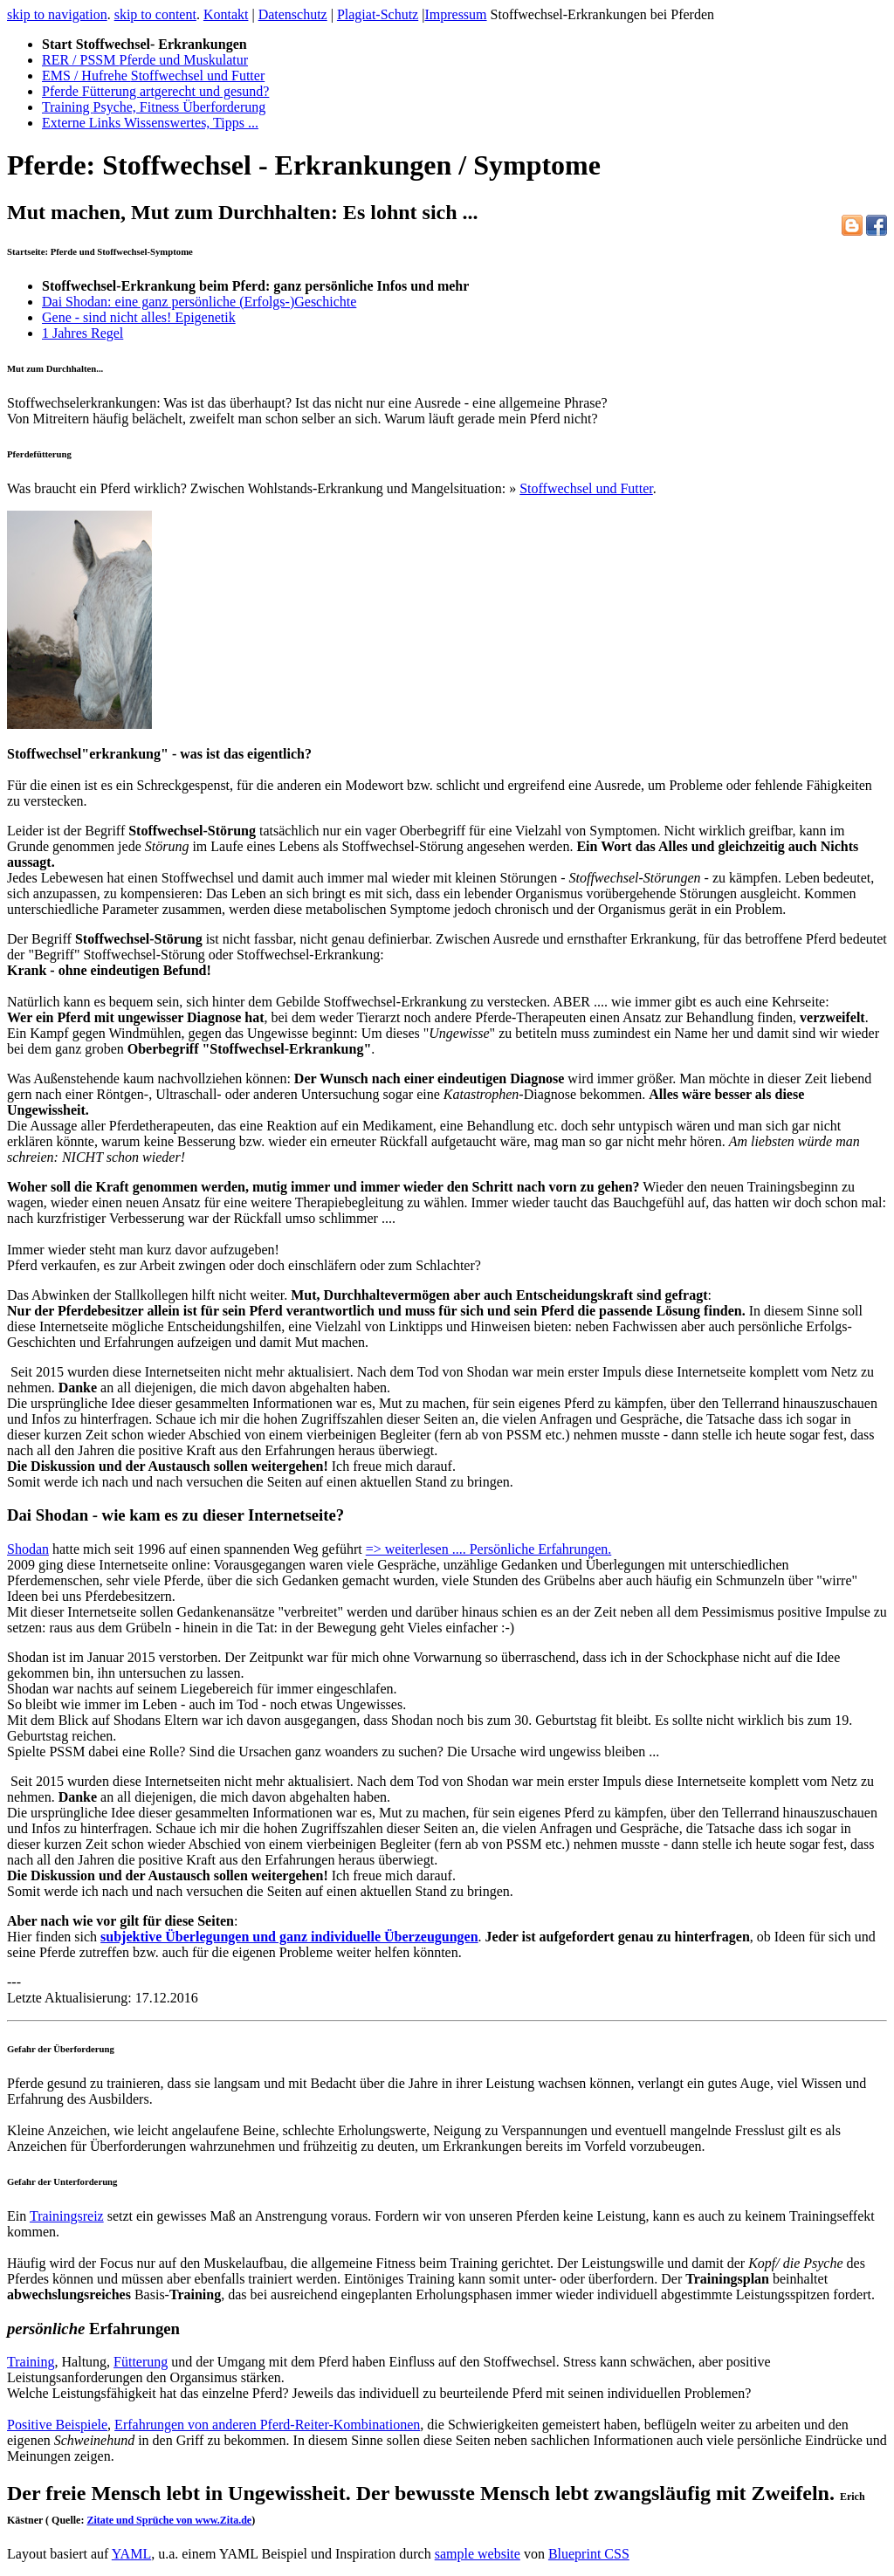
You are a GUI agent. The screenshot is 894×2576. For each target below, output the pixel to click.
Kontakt (226, 14)
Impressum (455, 14)
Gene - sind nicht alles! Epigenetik (139, 317)
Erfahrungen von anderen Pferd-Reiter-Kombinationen (267, 2424)
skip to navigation (57, 14)
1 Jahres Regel (82, 333)
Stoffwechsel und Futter (586, 488)
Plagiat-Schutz (377, 14)
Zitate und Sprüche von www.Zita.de (168, 2520)
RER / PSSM (145, 59)
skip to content (155, 14)
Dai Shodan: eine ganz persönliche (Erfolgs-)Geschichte (199, 301)
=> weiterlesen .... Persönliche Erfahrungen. (489, 1549)
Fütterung (140, 2361)
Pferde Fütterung (155, 91)
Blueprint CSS (588, 2553)
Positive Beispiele (57, 2424)
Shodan (28, 1549)
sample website (477, 2553)
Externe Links (150, 122)
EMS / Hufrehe (153, 75)
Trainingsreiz (67, 2215)
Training (153, 107)
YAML (131, 2553)
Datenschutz (292, 14)
